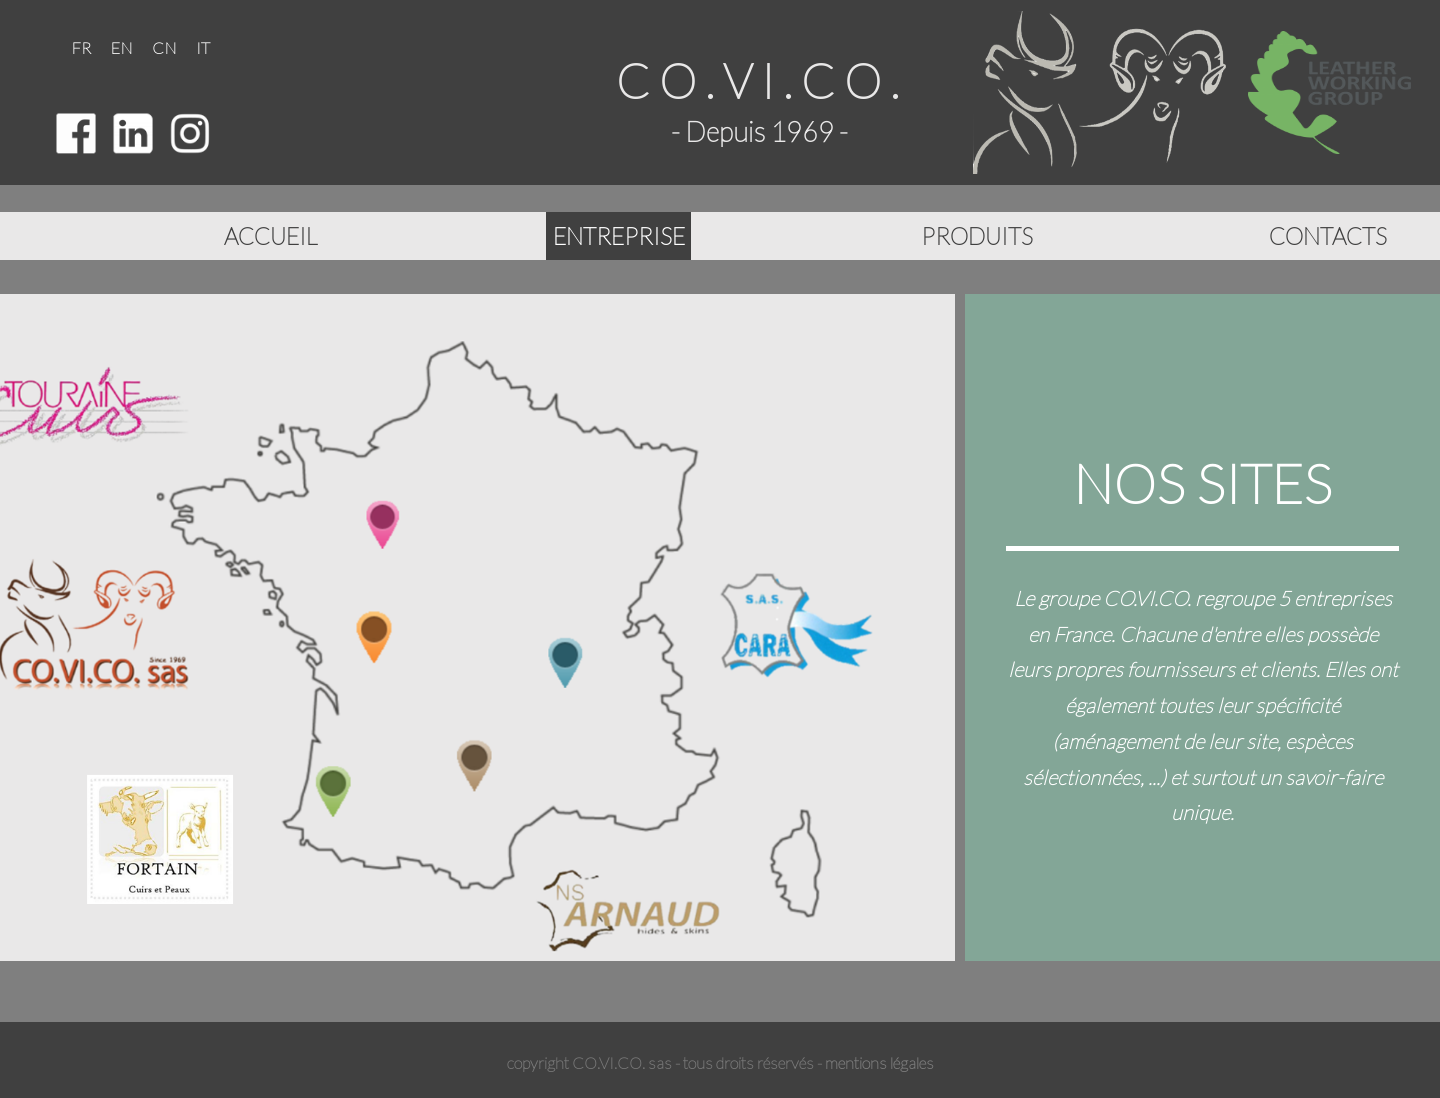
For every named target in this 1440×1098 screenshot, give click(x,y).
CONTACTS (1328, 236)
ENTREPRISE (619, 236)
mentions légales (879, 1062)
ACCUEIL (274, 234)
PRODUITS (977, 236)
